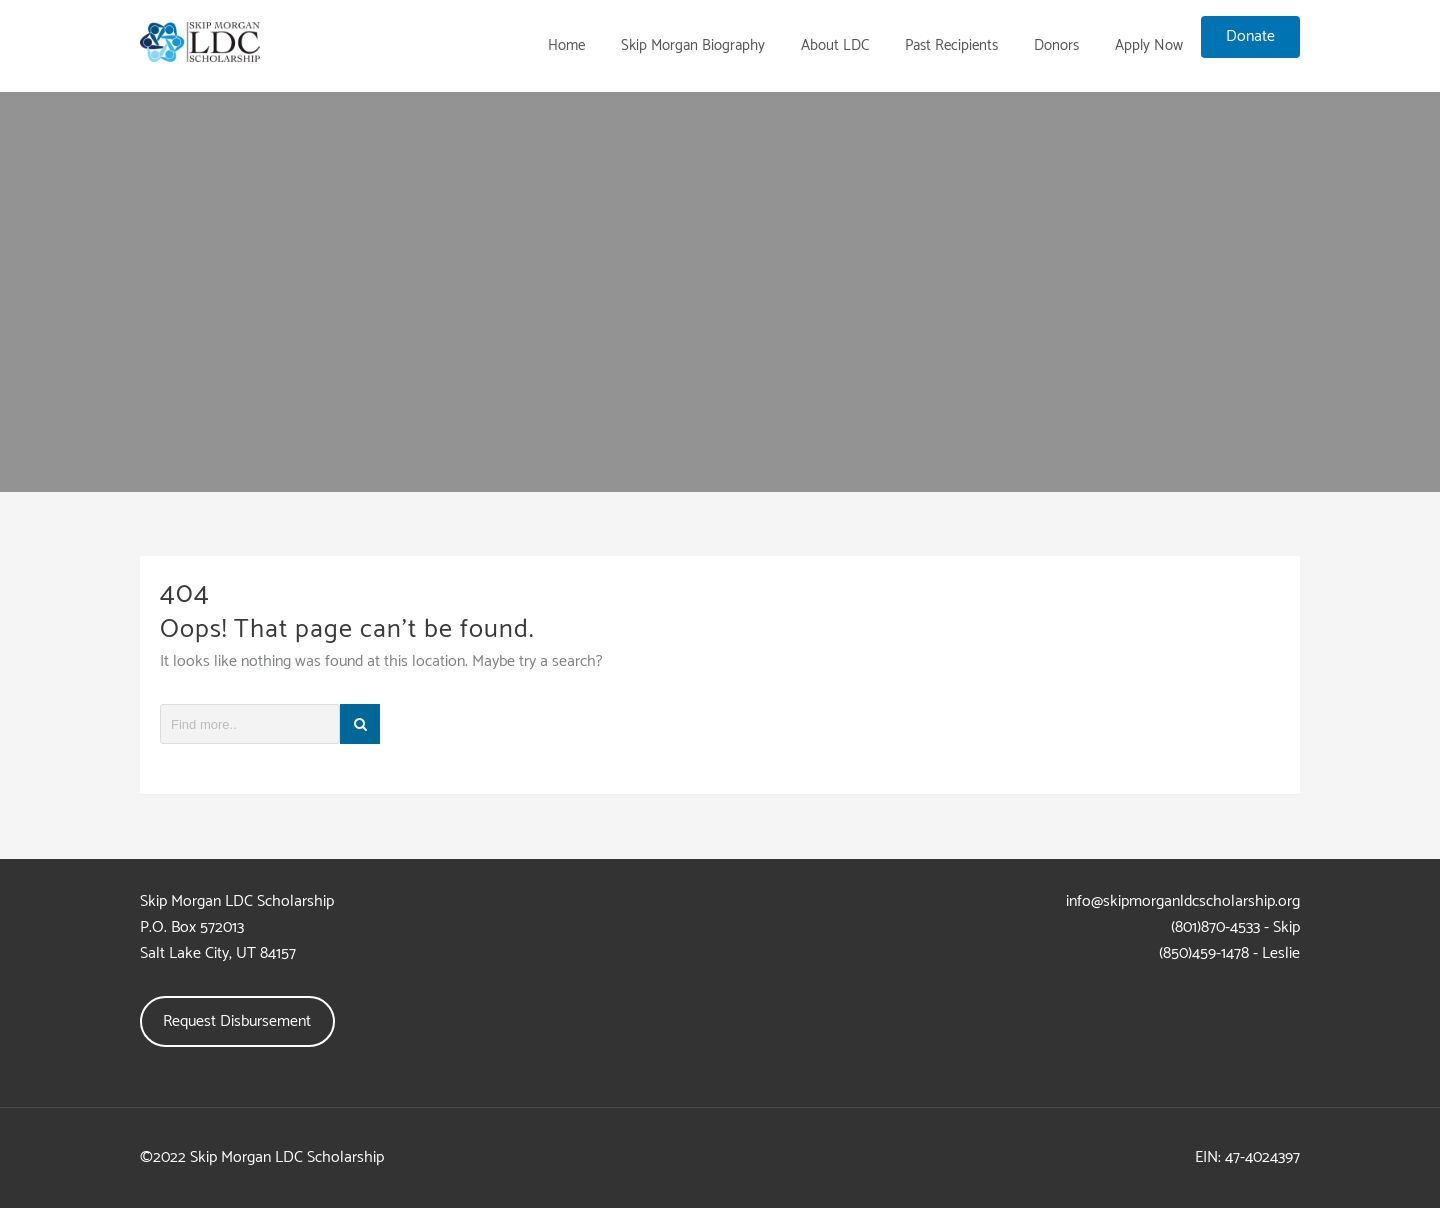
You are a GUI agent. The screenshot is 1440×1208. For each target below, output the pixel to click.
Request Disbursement (237, 1021)
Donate (1250, 36)
